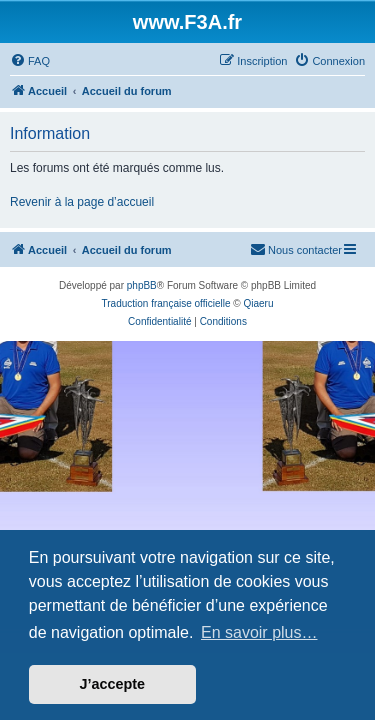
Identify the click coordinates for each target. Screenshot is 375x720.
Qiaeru (258, 303)
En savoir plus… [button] (259, 632)
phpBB (142, 285)
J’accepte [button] (113, 684)
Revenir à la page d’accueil (82, 202)
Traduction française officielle (166, 303)
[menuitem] (30, 61)
